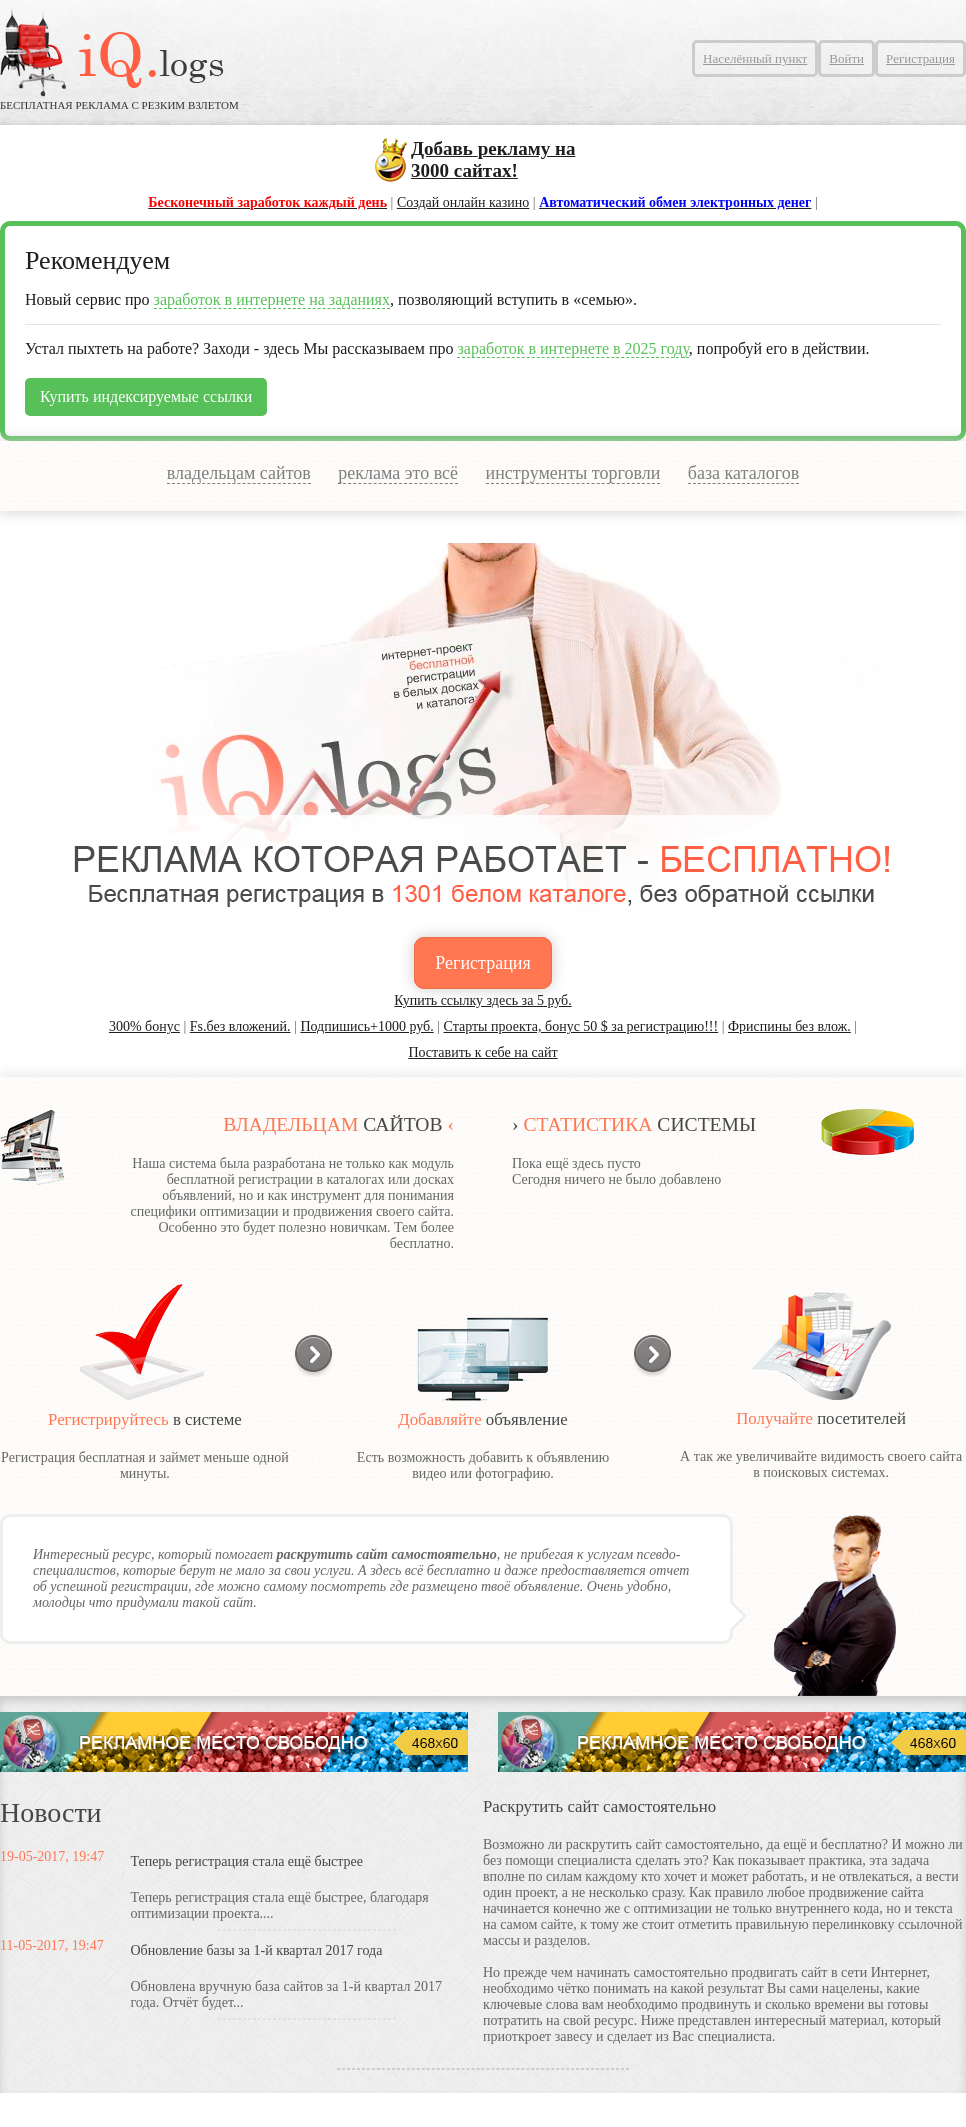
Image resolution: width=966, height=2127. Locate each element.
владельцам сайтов (239, 473)
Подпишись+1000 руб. (366, 1026)
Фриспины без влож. (789, 1026)
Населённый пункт (755, 58)
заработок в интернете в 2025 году (572, 348)
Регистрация (920, 58)
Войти (846, 58)
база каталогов (743, 473)
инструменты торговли (573, 473)
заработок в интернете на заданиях (272, 299)
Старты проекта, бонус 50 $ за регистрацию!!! (581, 1026)
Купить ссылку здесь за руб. (482, 1000)
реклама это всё (398, 473)
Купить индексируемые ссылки (146, 396)
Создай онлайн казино (463, 202)
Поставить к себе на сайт (482, 1052)
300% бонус (144, 1026)
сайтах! (493, 159)
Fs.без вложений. (240, 1026)
